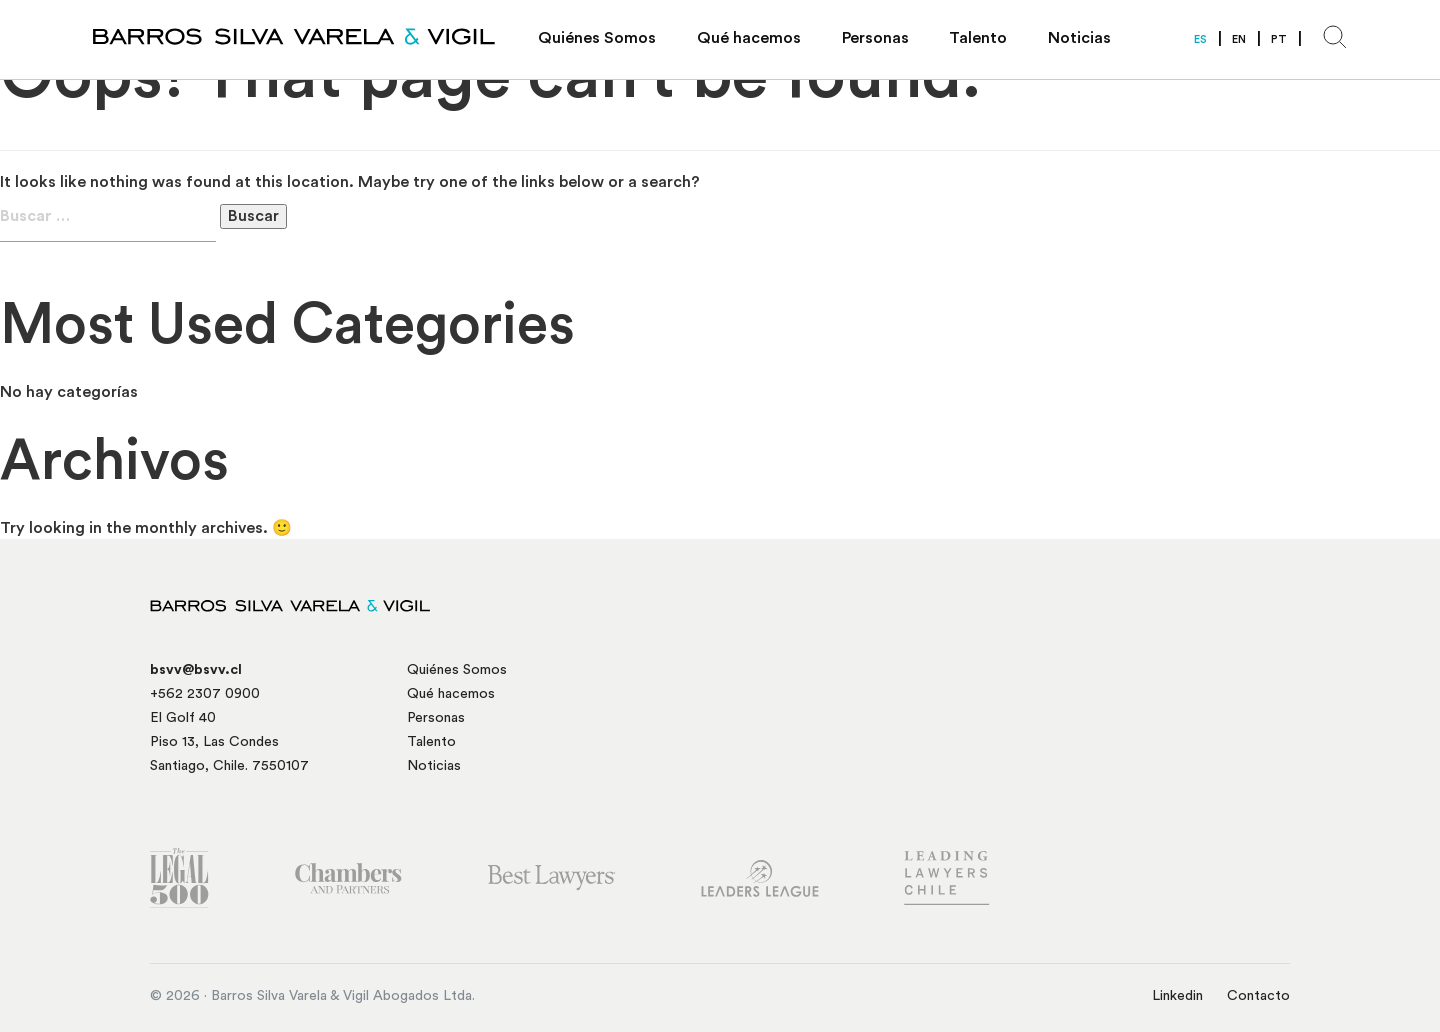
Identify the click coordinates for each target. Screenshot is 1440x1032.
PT (1279, 39)
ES (1200, 39)
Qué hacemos (749, 38)
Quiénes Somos (597, 38)
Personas (875, 38)
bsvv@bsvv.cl (196, 670)
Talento (978, 38)
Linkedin (1177, 996)
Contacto (1258, 996)
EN (1239, 39)
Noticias (1079, 38)
